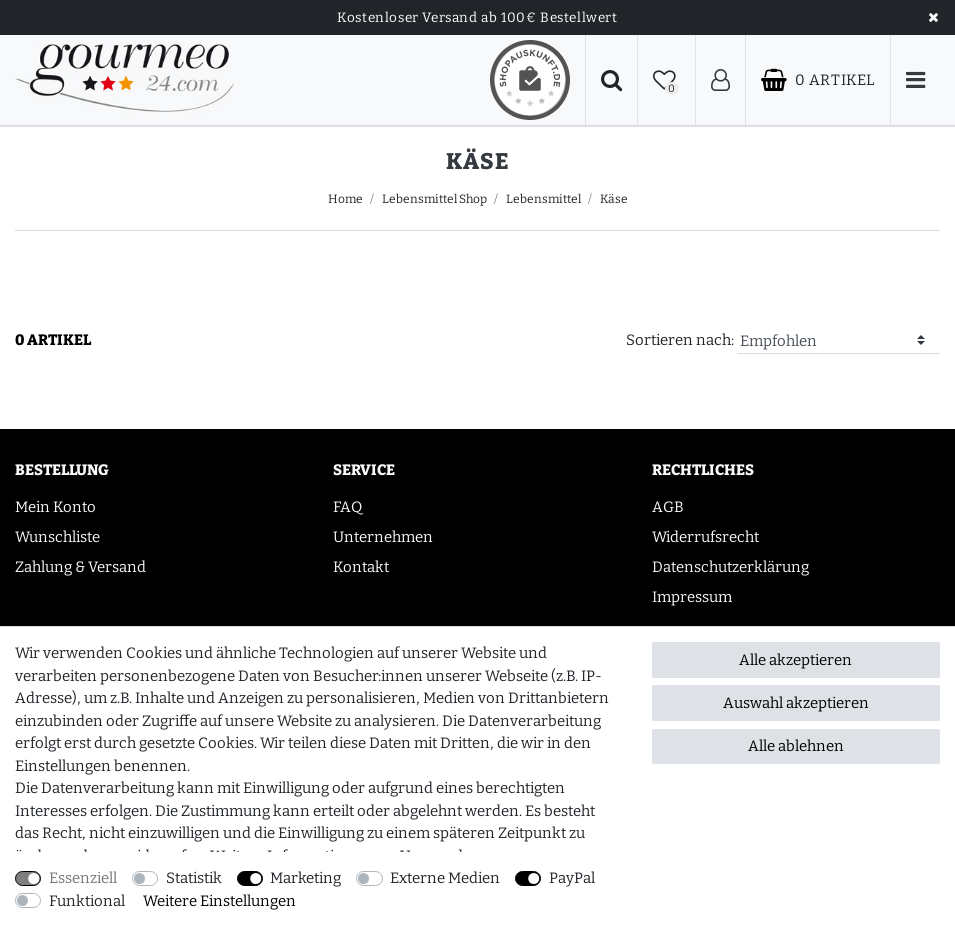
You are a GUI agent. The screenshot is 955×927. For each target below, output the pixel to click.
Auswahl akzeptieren (796, 703)
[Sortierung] (838, 341)
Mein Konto (55, 507)
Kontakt (361, 567)
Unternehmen (383, 537)
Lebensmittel (543, 199)
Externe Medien (445, 878)
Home (345, 199)
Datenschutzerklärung (730, 567)
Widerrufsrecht (705, 537)
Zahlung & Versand (80, 567)
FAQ (347, 507)
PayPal (572, 878)
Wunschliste (57, 537)
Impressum (692, 597)
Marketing (305, 878)
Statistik (194, 878)
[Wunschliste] (666, 80)
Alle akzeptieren (795, 660)
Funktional (87, 901)
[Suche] (611, 80)
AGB (668, 507)
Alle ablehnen (796, 746)
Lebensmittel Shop (434, 199)
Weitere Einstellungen (219, 901)
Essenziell (83, 878)
